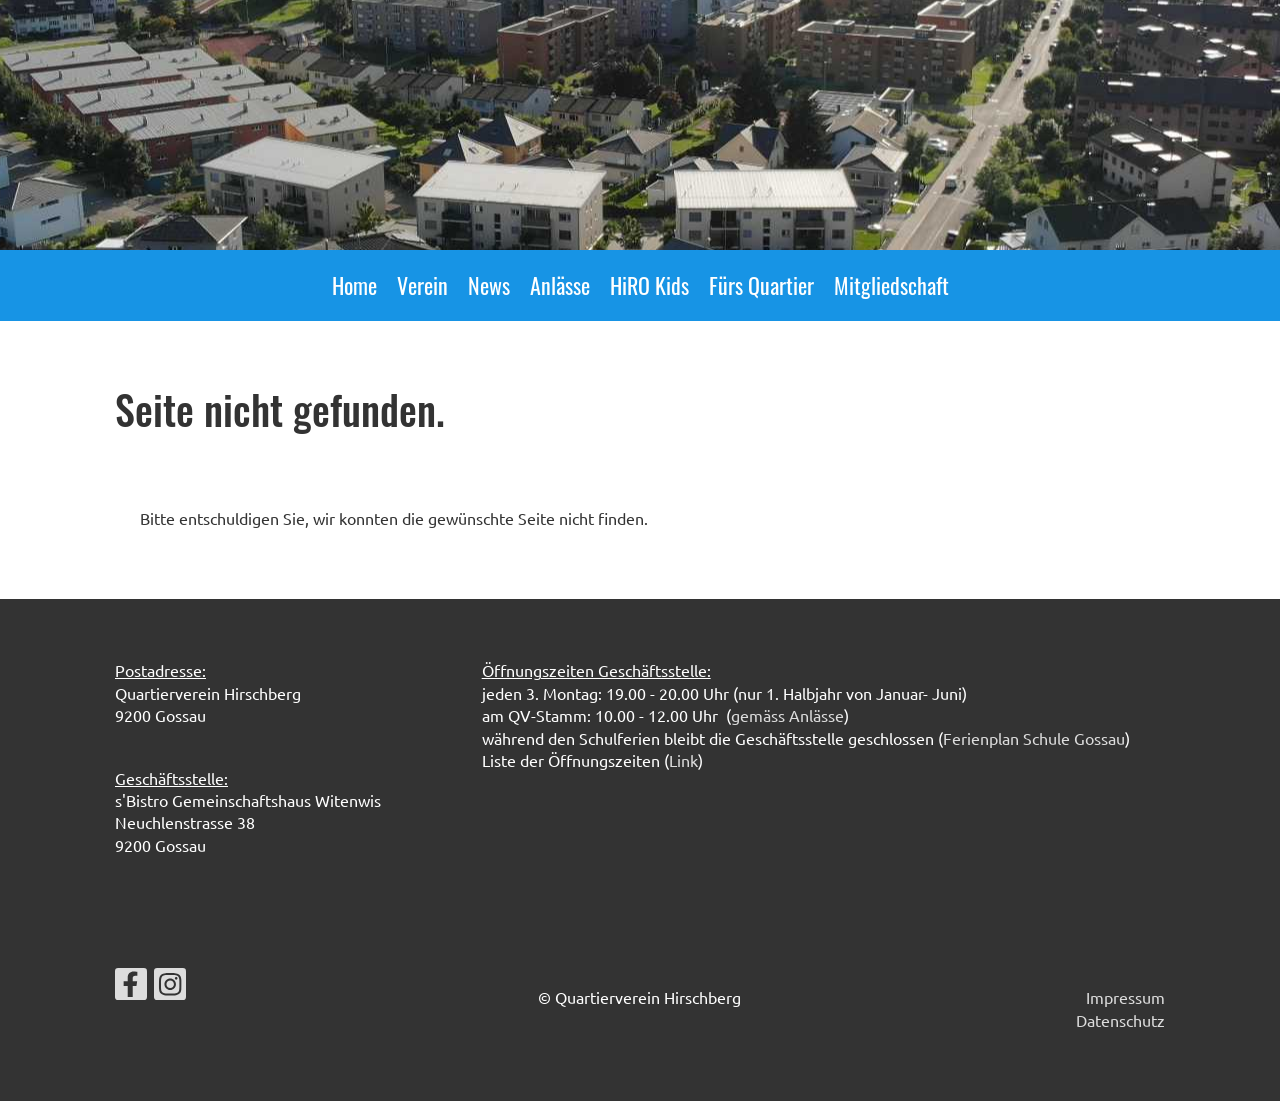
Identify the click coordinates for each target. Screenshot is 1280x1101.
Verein (422, 285)
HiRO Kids (649, 285)
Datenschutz (1120, 1020)
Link (683, 760)
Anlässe (560, 285)
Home (354, 285)
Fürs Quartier (761, 285)
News (489, 285)
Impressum (1125, 997)
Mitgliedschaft (891, 285)
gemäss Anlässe (787, 715)
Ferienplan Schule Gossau (1034, 738)
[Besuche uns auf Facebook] (131, 987)
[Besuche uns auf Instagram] (170, 987)
